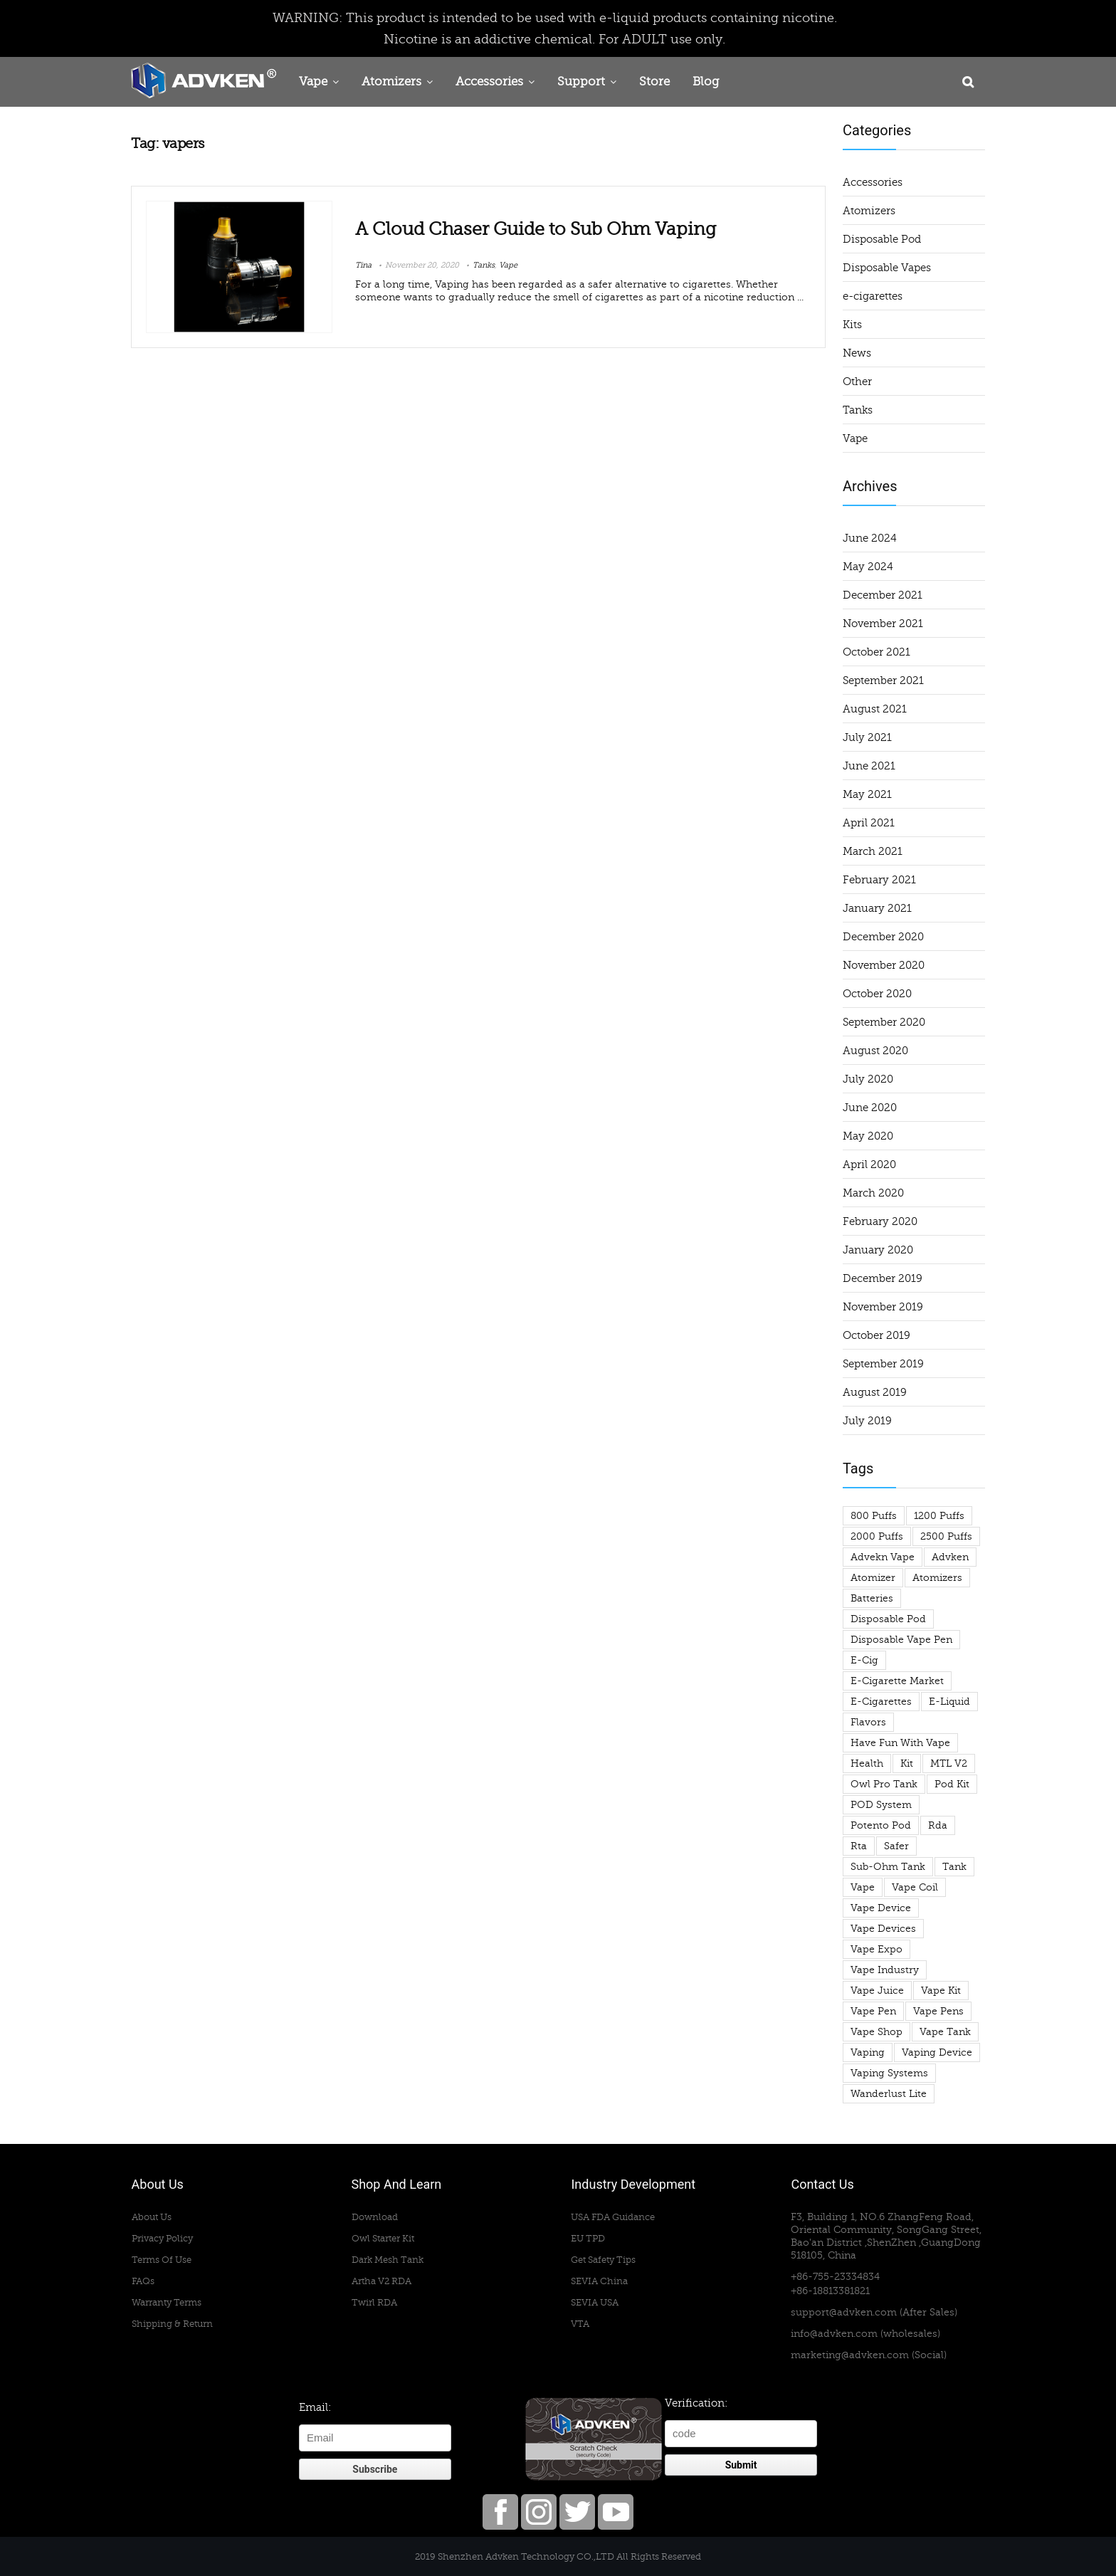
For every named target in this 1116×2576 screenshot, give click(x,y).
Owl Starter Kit (383, 2238)
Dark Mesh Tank (387, 2259)
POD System (881, 1804)
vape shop (876, 2031)
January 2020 (878, 1250)
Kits (852, 324)
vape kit (941, 1990)
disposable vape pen (901, 1639)
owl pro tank (884, 1784)
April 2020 (869, 1164)
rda (937, 1825)
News (857, 353)
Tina (363, 265)
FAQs (143, 2281)
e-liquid (949, 1701)
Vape (313, 81)
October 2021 (876, 652)
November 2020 (884, 965)
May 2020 (868, 1136)
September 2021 (883, 680)
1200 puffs (939, 1515)
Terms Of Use (161, 2259)
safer (896, 1846)
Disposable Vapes (887, 267)
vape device (881, 1908)
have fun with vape (900, 1743)
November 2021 (883, 623)
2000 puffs (877, 1536)
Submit (741, 2465)
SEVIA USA (594, 2302)
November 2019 (883, 1307)
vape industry (885, 1970)
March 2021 (872, 851)
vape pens (938, 2011)
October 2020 (877, 993)
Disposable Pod (882, 239)
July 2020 (868, 1079)
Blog (706, 81)
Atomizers (391, 81)
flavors (868, 1722)
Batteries (872, 1598)
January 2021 (877, 908)
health (867, 1763)
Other (857, 381)
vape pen (873, 2011)
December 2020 (883, 936)
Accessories (489, 81)
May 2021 (867, 794)
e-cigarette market (897, 1681)
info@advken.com (834, 2333)
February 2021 (879, 879)
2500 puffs (946, 1536)
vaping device (937, 2052)
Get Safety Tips (603, 2259)
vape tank (945, 2031)
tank (954, 1866)
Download (375, 2217)
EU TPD (588, 2238)
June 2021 (869, 766)
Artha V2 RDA (381, 2281)
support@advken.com (844, 2312)
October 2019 (876, 1335)
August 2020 (875, 1050)
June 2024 (870, 538)
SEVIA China (599, 2281)
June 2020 (870, 1107)
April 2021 (869, 823)
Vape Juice (877, 1990)
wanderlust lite (889, 2093)
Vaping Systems (889, 2073)
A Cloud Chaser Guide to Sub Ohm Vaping (535, 229)
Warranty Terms (166, 2302)
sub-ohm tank (888, 1866)
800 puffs (874, 1515)
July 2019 (867, 1420)
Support (581, 81)
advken (950, 1557)
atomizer (873, 1577)
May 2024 (868, 566)
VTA (580, 2323)
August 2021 (875, 709)
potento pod (881, 1825)
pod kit (952, 1784)
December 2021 (882, 595)
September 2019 (883, 1364)
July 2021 (867, 737)
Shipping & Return (172, 2323)
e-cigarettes (872, 296)
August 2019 (875, 1392)
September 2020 (884, 1022)
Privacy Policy (162, 2238)
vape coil (915, 1887)
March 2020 (873, 1193)
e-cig (864, 1660)
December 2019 (882, 1278)
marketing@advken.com (850, 2355)
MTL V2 (948, 1763)
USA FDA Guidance (613, 2217)
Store (654, 81)
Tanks (484, 265)
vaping (868, 2052)
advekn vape (883, 1557)
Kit (906, 1763)
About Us (152, 2217)
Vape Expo (876, 1949)
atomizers (937, 1577)
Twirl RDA (374, 2302)
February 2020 (880, 1221)
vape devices (883, 1928)
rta (859, 1846)
